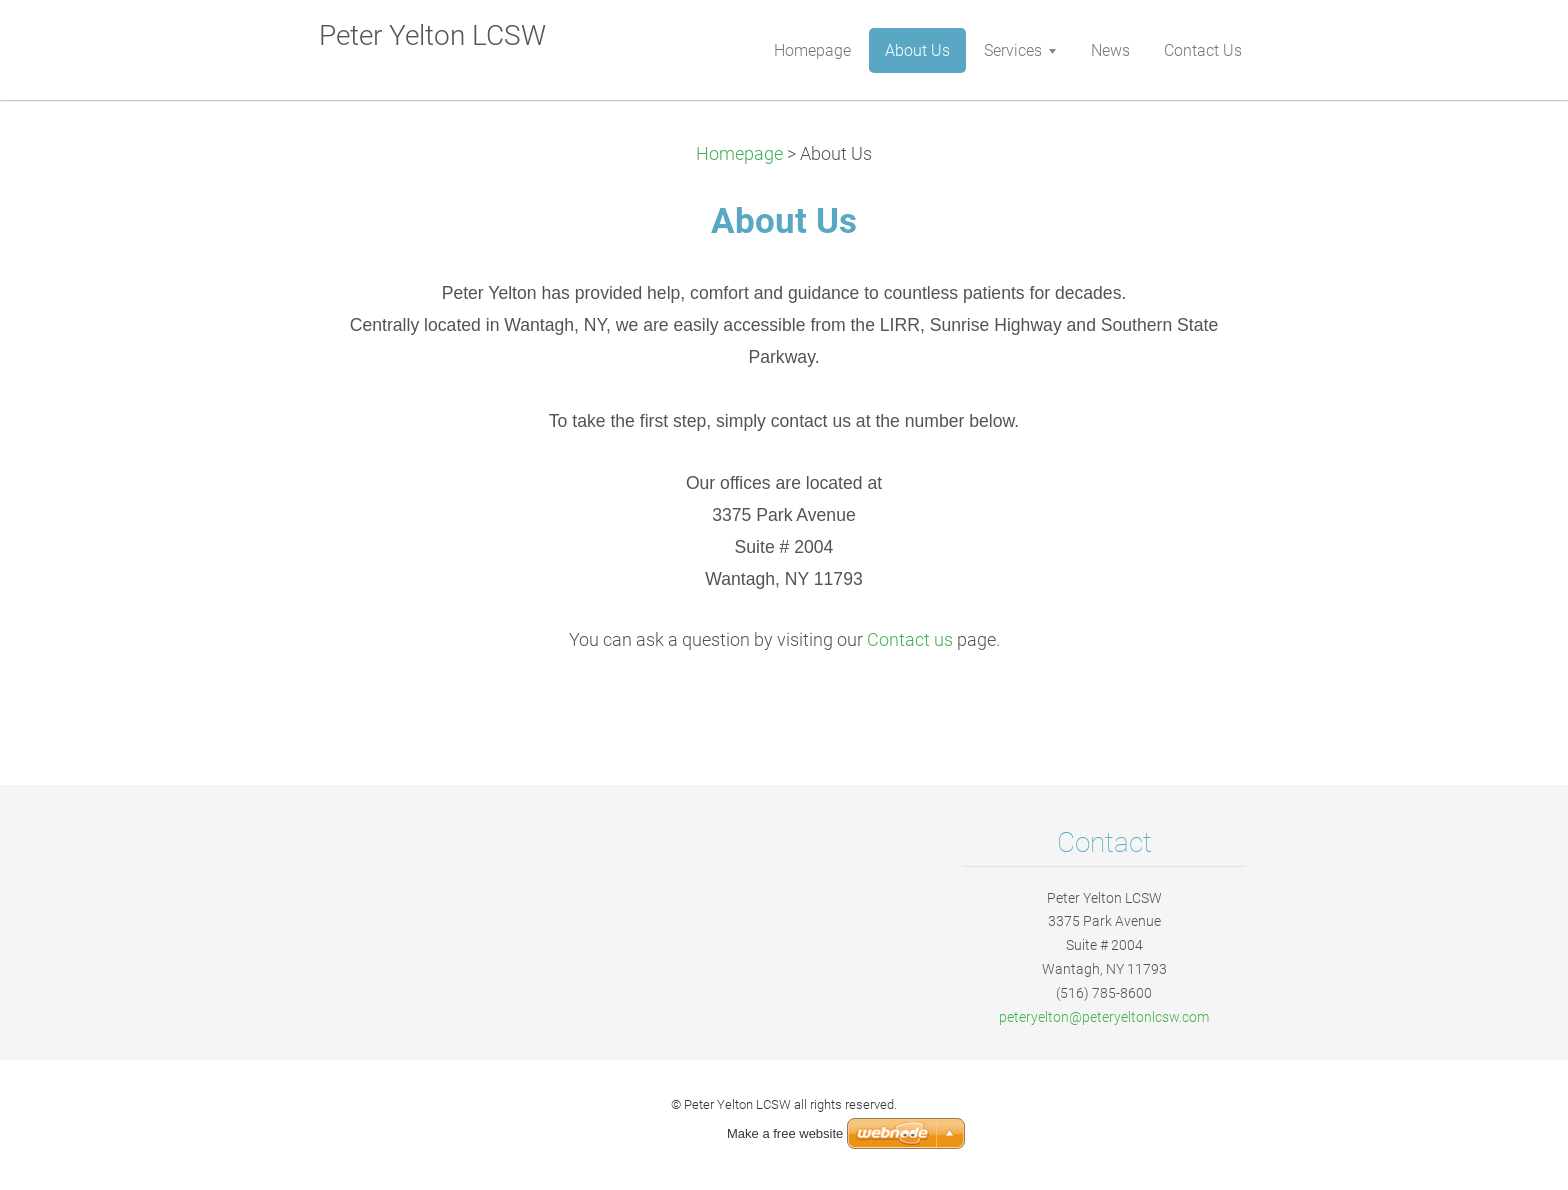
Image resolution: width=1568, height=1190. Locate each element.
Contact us (910, 640)
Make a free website (785, 1133)
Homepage (739, 154)
